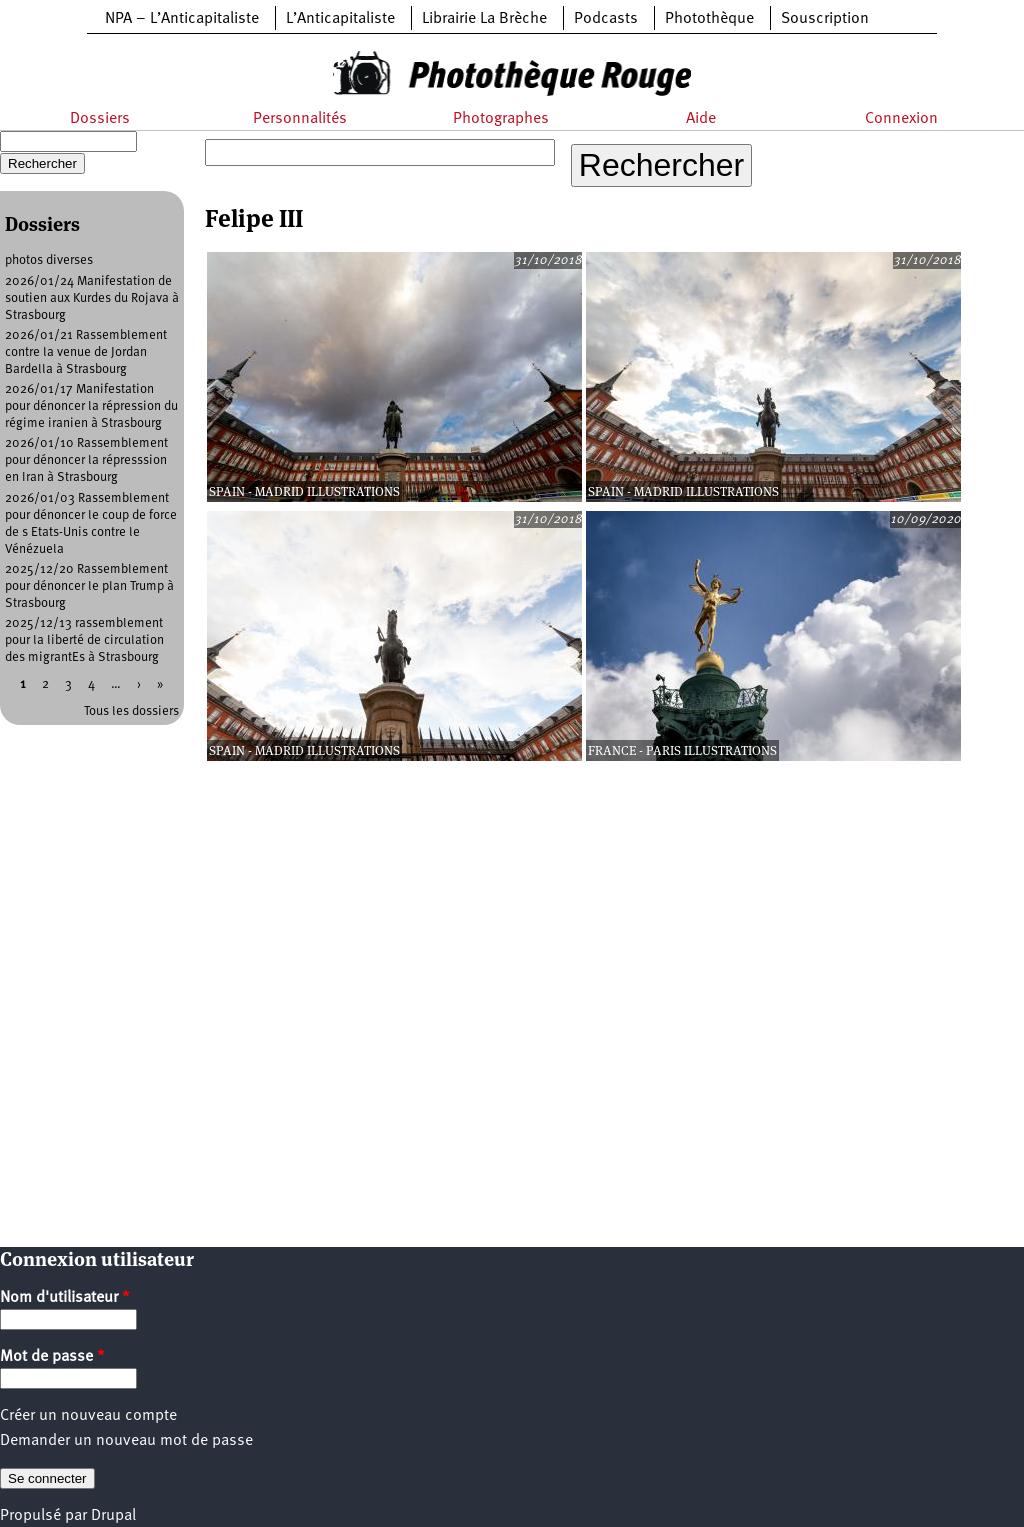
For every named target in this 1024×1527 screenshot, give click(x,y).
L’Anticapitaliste (340, 19)
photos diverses (49, 260)
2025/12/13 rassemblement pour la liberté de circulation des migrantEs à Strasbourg (84, 640)
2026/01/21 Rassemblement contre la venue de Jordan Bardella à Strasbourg (86, 352)
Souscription (825, 19)
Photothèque (709, 19)
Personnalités (300, 119)
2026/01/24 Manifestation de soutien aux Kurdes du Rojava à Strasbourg (92, 298)
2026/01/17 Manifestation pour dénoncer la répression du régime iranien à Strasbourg (91, 406)
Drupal (113, 1516)
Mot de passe (52, 1357)
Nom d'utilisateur (65, 1298)
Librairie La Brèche (484, 19)
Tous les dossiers (131, 711)
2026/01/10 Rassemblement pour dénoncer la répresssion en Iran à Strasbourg (86, 460)
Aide (701, 119)
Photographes (501, 119)
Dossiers (100, 119)
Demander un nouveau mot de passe (126, 1441)
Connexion (901, 119)
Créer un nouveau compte (88, 1416)
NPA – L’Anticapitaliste (182, 19)
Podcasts (606, 19)
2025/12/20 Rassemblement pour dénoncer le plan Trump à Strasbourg (89, 586)
